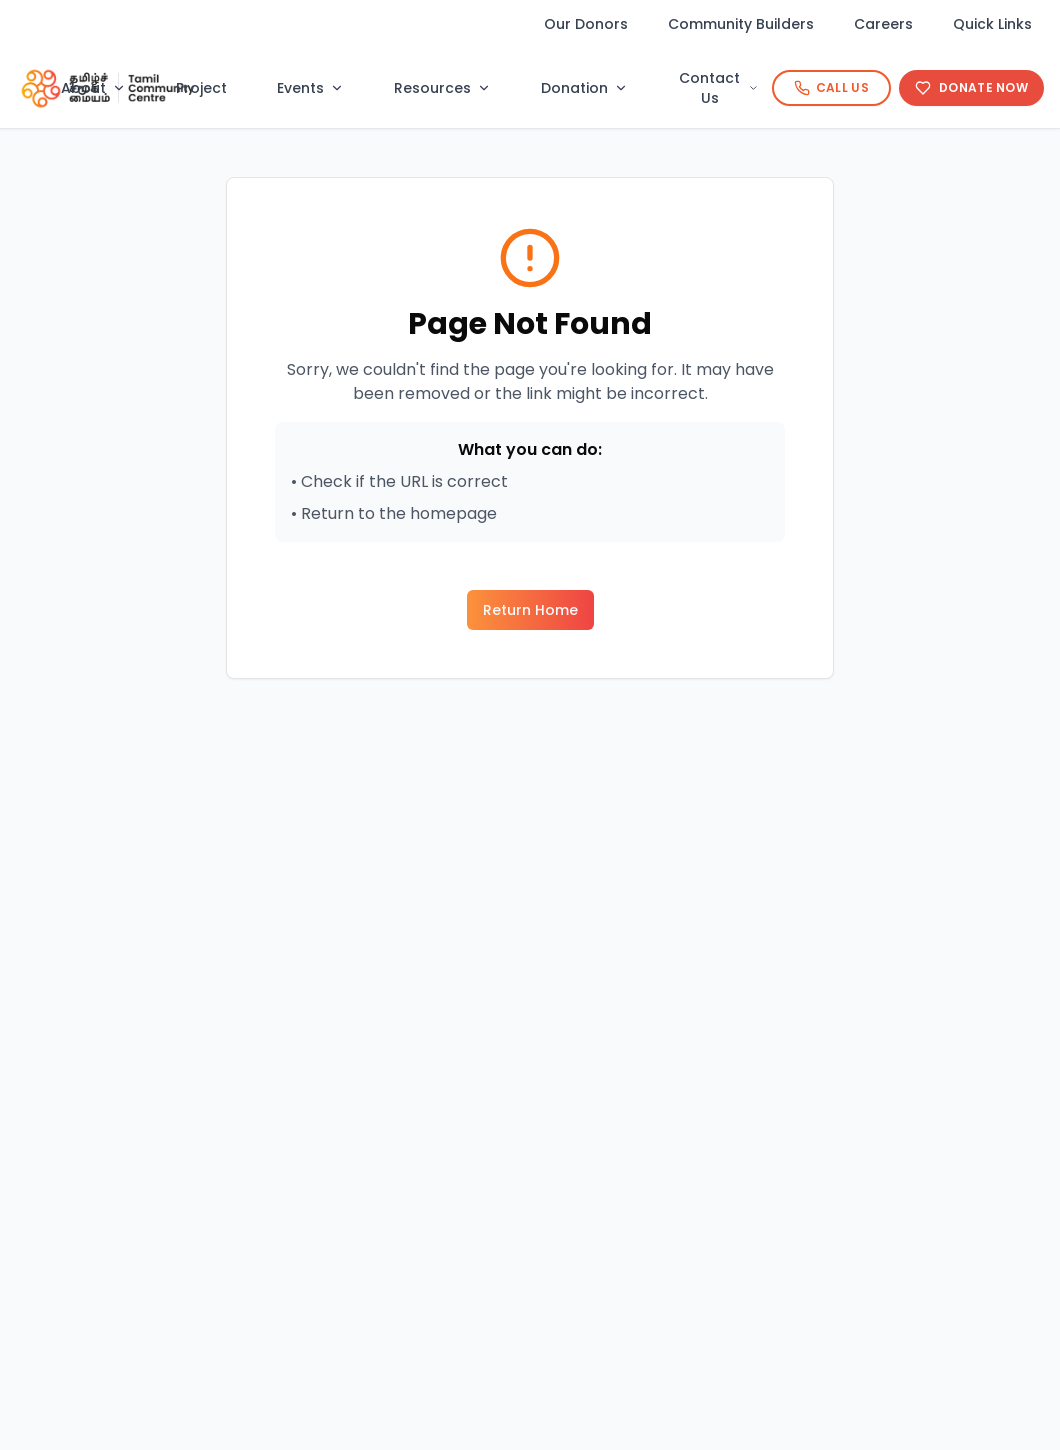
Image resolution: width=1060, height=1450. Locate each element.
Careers (883, 24)
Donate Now (971, 87)
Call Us (831, 87)
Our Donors (586, 24)
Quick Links (992, 24)
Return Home (530, 610)
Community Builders (741, 24)
